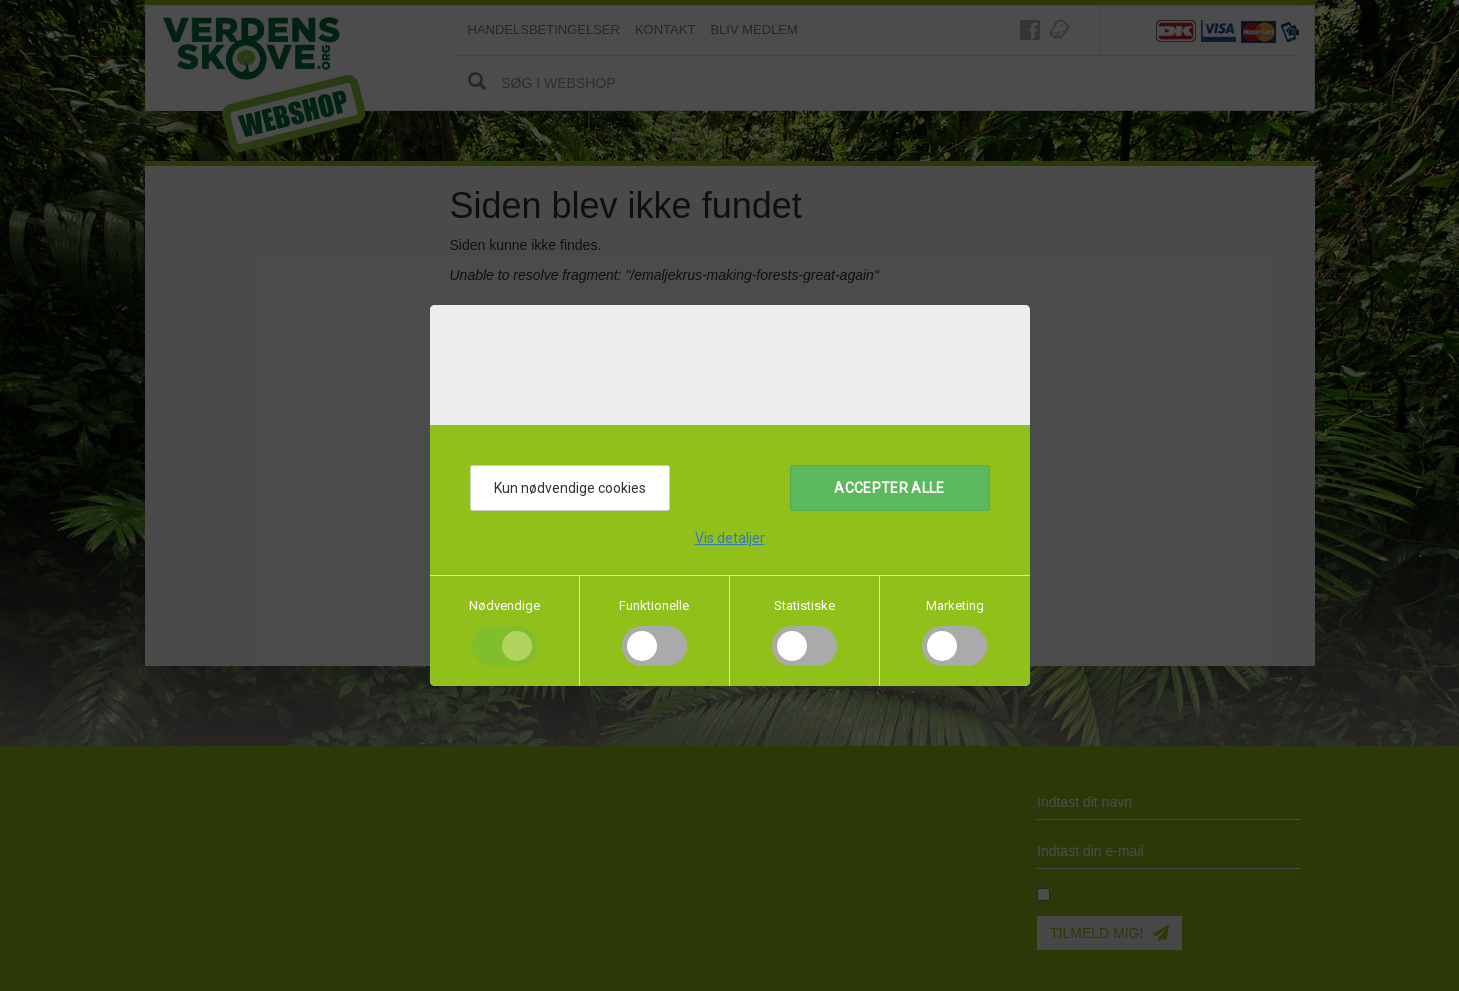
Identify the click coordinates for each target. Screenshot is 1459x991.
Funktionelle (654, 605)
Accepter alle (889, 488)
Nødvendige (504, 605)
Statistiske (804, 605)
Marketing (955, 605)
